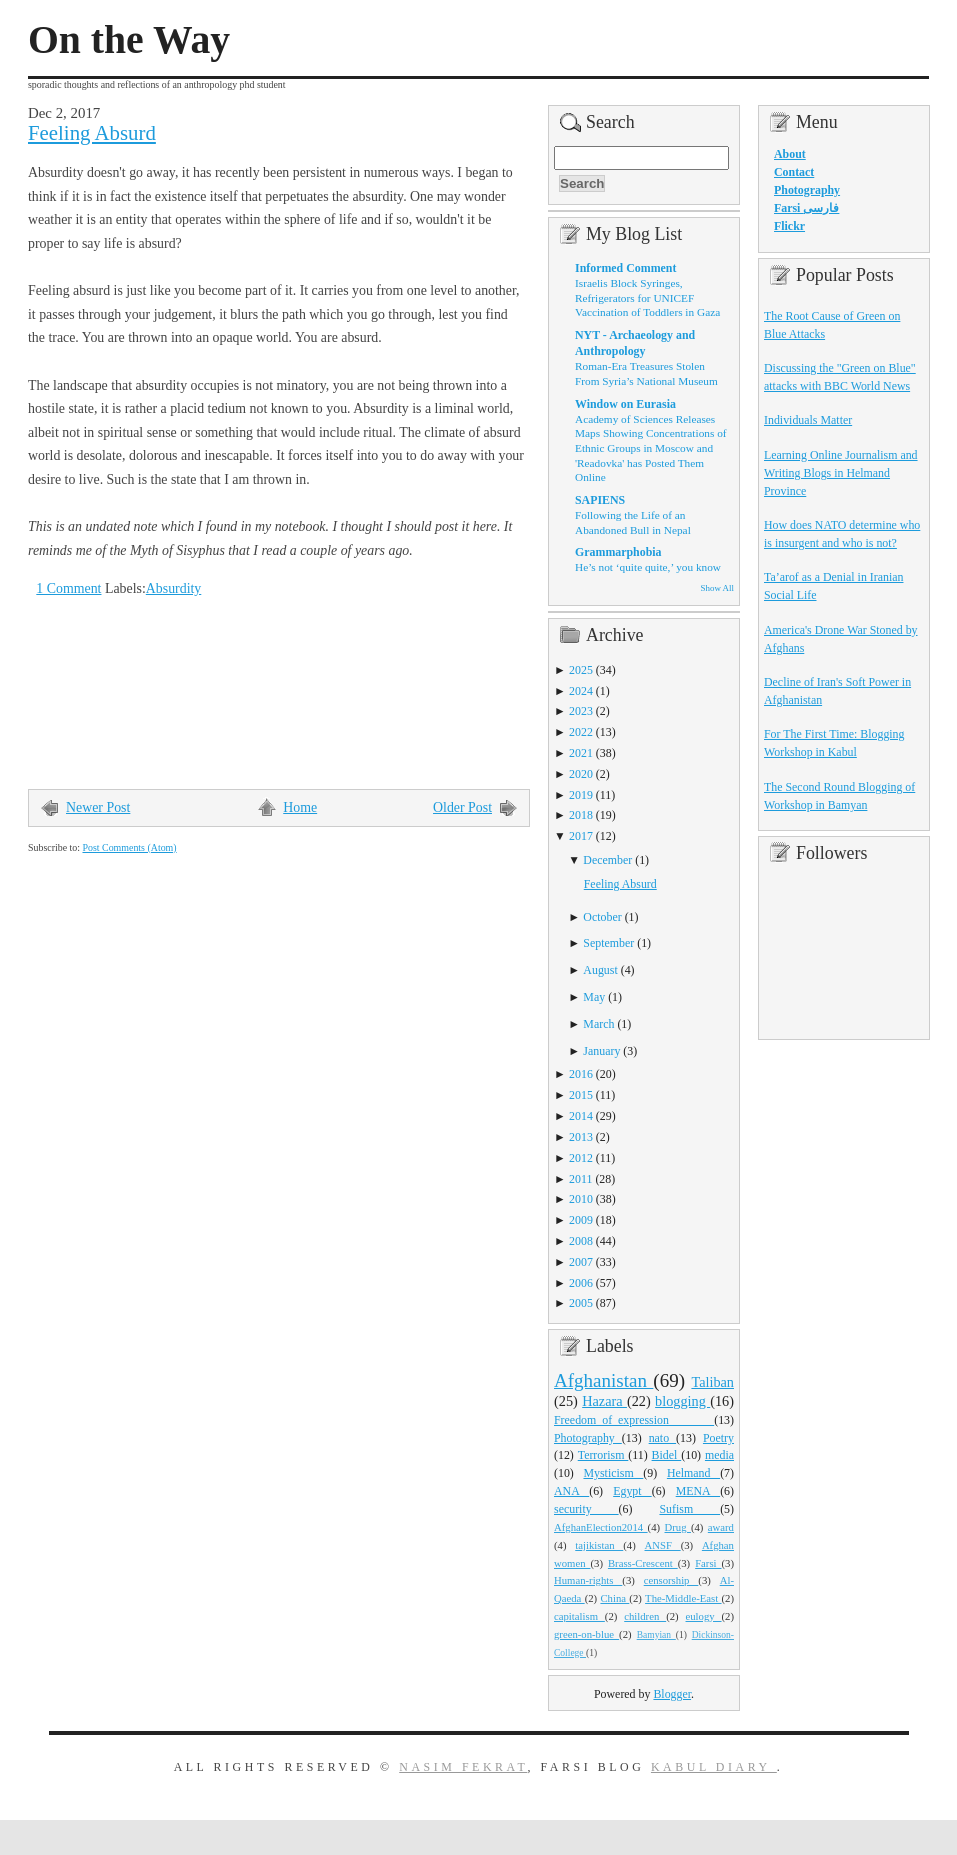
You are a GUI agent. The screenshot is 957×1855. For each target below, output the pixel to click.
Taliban (712, 1382)
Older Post (462, 807)
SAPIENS (600, 500)
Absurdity (174, 588)
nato (662, 1438)
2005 (581, 1303)
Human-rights (588, 1580)
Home (300, 807)
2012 (581, 1158)
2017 (581, 836)
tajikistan (599, 1545)
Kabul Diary (714, 1767)
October (602, 917)
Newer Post (98, 807)
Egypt (632, 1491)
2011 (580, 1179)
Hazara (604, 1401)
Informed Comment (625, 268)
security (586, 1509)
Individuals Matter (808, 420)
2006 (581, 1283)
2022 (581, 732)
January (601, 1051)
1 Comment (68, 588)
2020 (581, 774)
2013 (581, 1137)
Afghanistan (603, 1380)
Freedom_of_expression (634, 1420)
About (790, 154)
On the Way (129, 40)
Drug (678, 1527)
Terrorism (603, 1455)
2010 (581, 1199)
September (608, 943)
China (614, 1598)
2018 (581, 815)
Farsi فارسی (806, 208)
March (598, 1024)
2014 (581, 1116)
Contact (794, 172)
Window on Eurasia (625, 404)
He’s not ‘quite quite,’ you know (648, 567)
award (721, 1527)
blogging (682, 1401)
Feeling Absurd (92, 133)
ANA (571, 1491)
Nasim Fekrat (463, 1767)
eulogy (704, 1616)
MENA (698, 1491)
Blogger (672, 1694)
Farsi (708, 1563)
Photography (588, 1438)
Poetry (718, 1438)
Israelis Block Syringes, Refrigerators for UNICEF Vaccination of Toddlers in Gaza (647, 297)
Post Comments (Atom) (129, 847)
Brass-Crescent (643, 1563)
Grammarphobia (618, 552)
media (719, 1455)
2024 (581, 691)
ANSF (663, 1545)
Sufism (689, 1509)
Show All (717, 588)
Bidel (667, 1455)
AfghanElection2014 (601, 1527)
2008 (581, 1241)
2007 (581, 1262)
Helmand (693, 1473)
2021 (581, 753)
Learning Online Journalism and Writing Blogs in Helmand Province (841, 473)
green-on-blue (586, 1634)
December (607, 860)
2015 (581, 1095)
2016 (581, 1074)
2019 (581, 795)
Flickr (789, 226)
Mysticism (613, 1473)
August (600, 970)
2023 (581, 711)
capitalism (579, 1616)
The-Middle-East (683, 1598)
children (645, 1616)
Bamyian (656, 1635)
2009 (581, 1220)
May (594, 997)
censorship (671, 1580)
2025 (581, 670)
